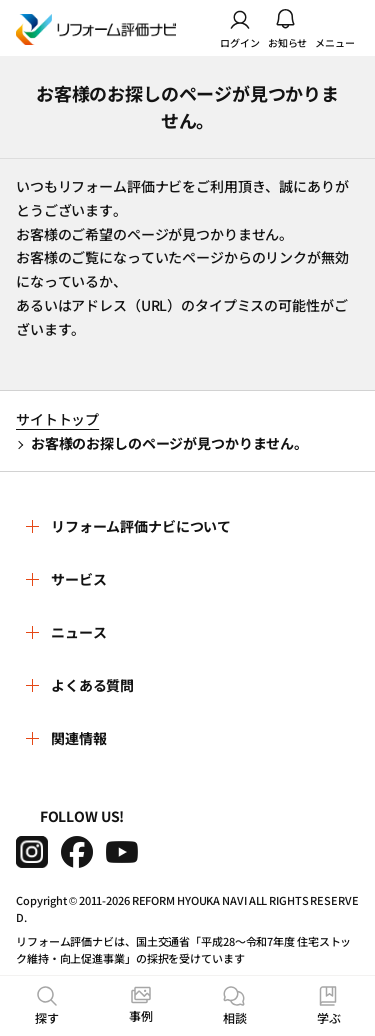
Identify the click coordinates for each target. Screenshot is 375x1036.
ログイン (240, 28)
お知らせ (288, 28)
